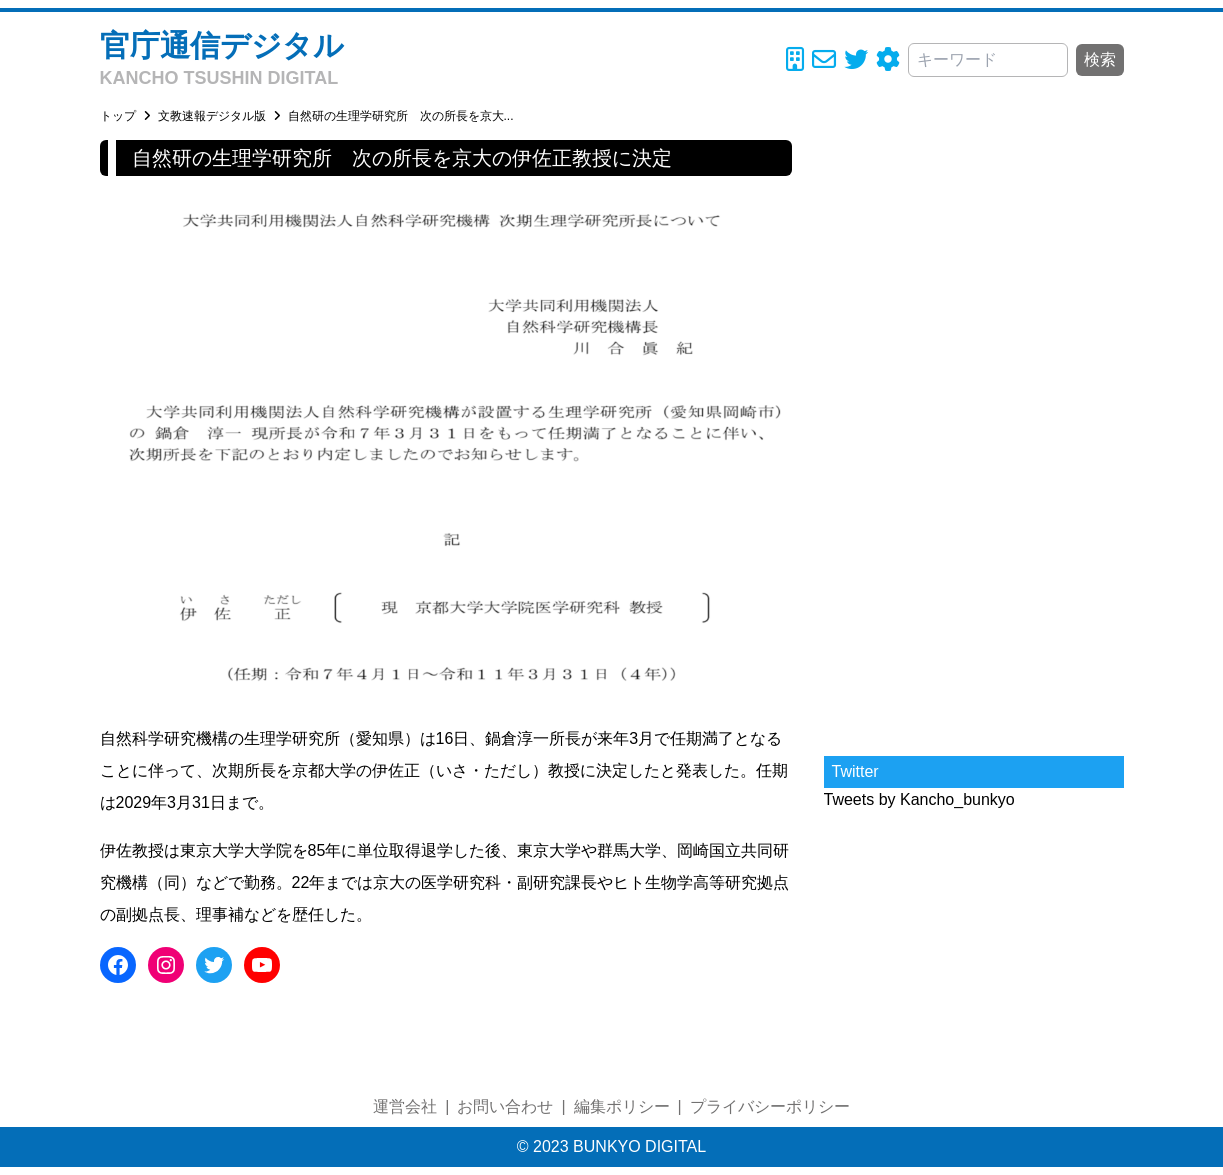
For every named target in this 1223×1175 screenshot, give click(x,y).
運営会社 (405, 1106)
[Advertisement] (974, 440)
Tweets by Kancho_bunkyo (919, 799)
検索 (1100, 59)
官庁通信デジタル (222, 45)
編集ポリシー (622, 1106)
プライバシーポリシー (770, 1106)
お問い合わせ (505, 1106)
